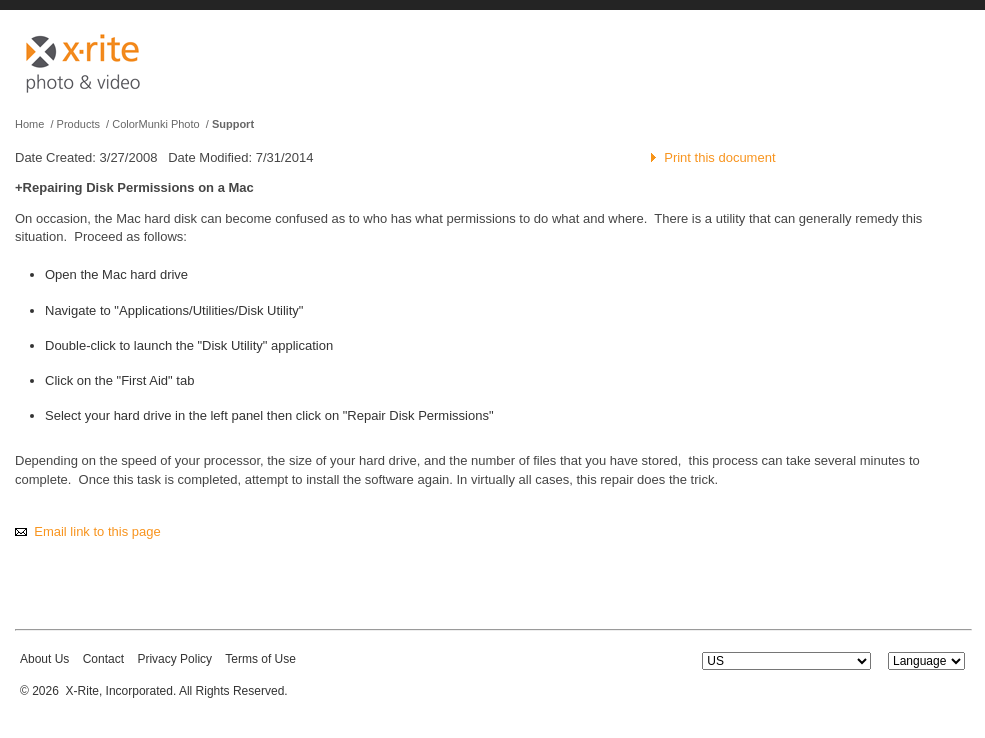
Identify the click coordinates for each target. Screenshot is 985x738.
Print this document (719, 157)
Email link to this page (97, 531)
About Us (44, 659)
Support (233, 124)
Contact (103, 659)
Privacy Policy (174, 659)
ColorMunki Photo (155, 124)
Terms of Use (260, 659)
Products (78, 124)
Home (29, 124)
